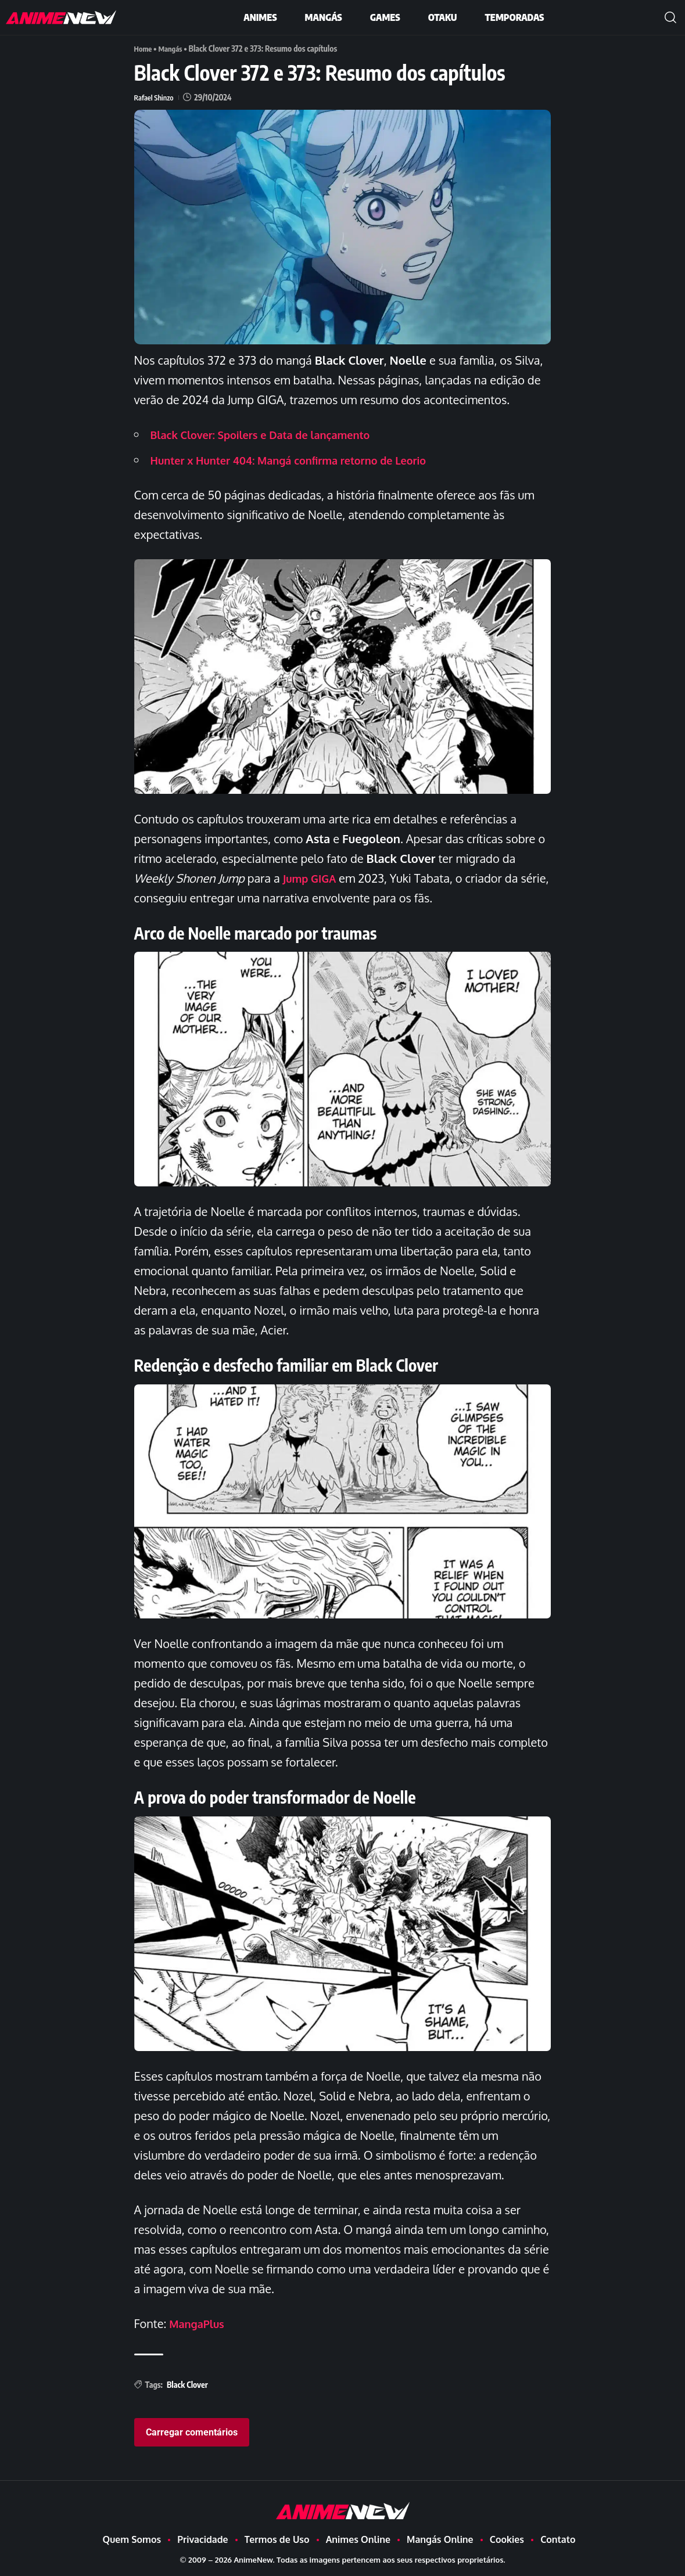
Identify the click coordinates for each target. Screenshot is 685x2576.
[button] (670, 17)
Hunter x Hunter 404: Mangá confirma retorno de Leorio (303, 459)
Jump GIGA (312, 878)
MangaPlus (199, 2323)
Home (144, 48)
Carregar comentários (192, 2432)
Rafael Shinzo (155, 97)
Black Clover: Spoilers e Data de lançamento (272, 434)
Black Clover (187, 2385)
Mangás (173, 48)
